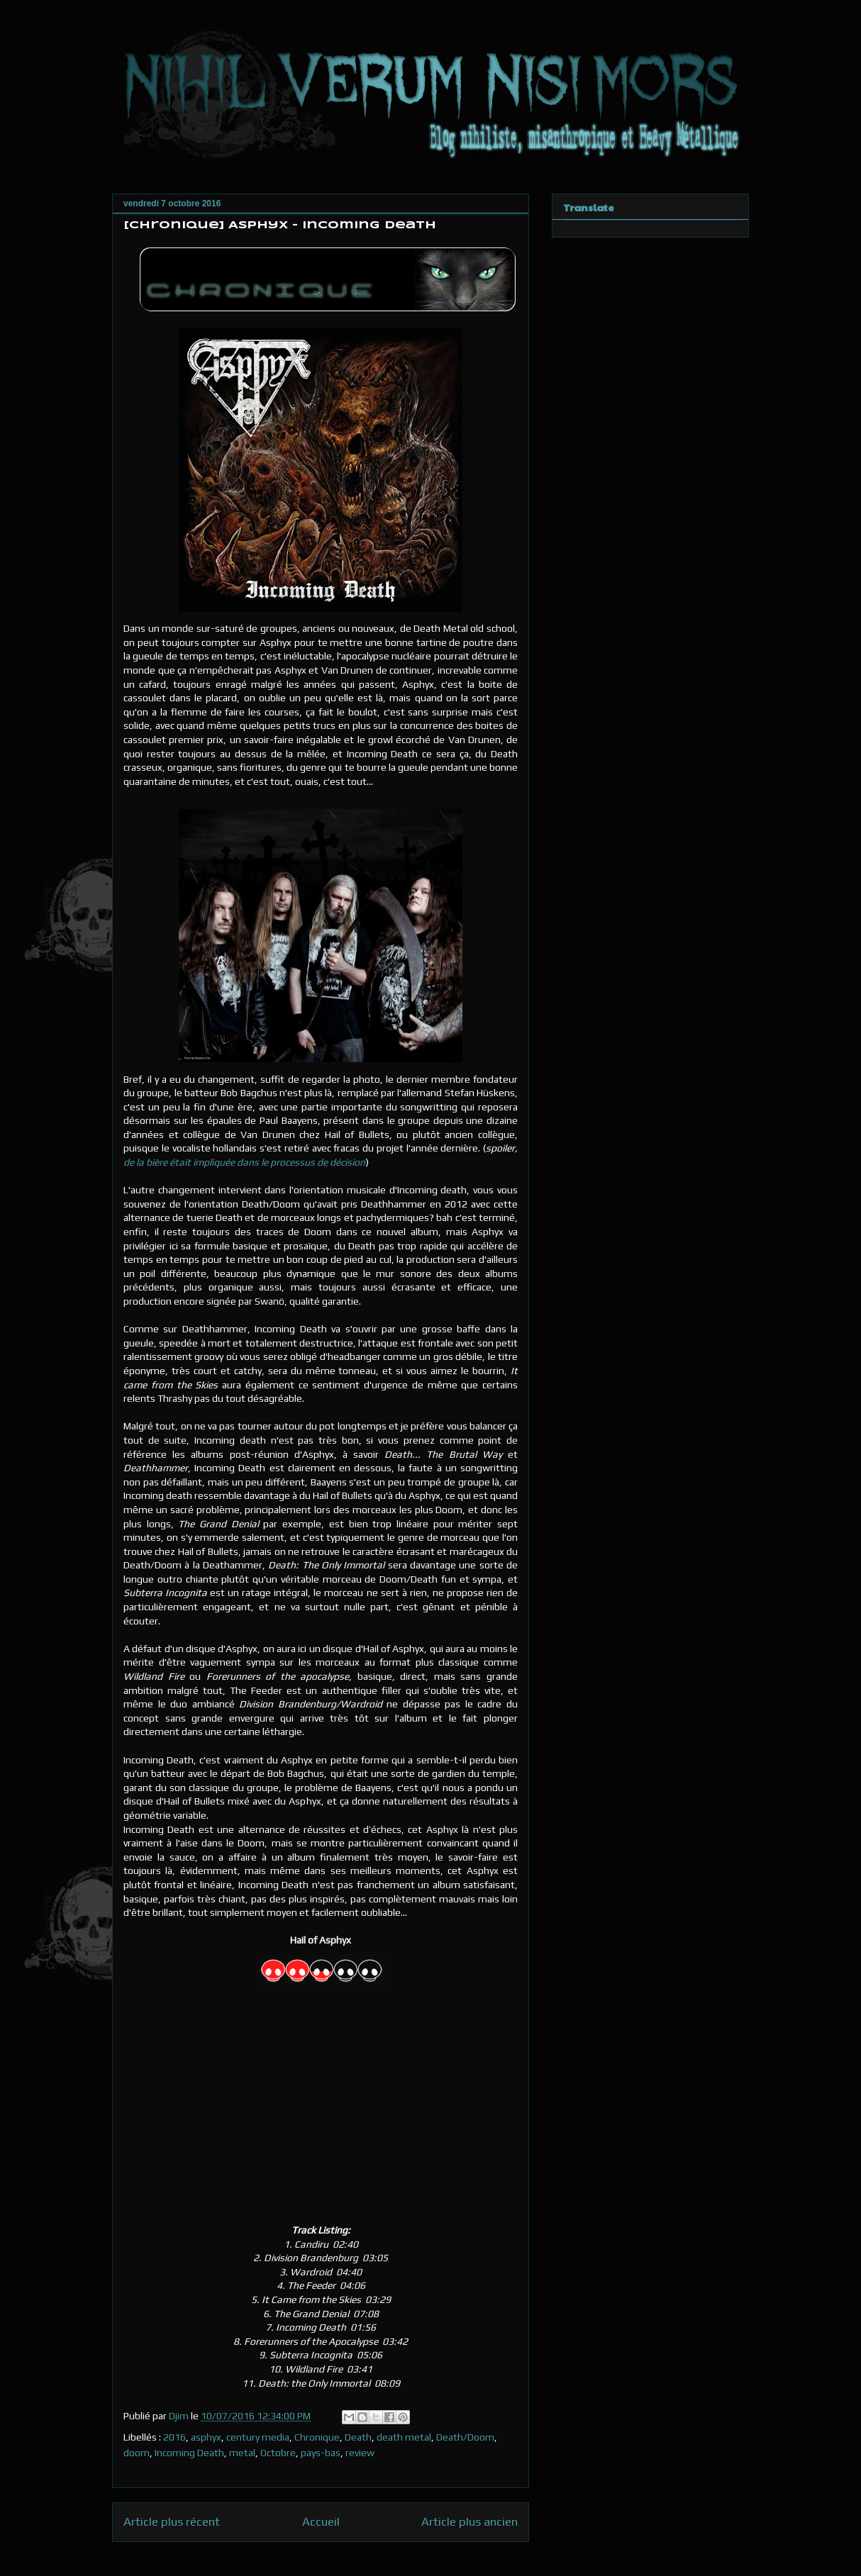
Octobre (278, 2452)
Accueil (321, 2521)
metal (242, 2452)
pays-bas (320, 2452)
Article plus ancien (469, 2521)
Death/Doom (465, 2437)
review (359, 2452)
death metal (404, 2437)
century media (257, 2437)
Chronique (317, 2437)
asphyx (206, 2437)
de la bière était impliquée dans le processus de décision (244, 1162)
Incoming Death (189, 2452)
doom (136, 2452)
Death (358, 2437)
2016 (174, 2437)
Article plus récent (171, 2521)
